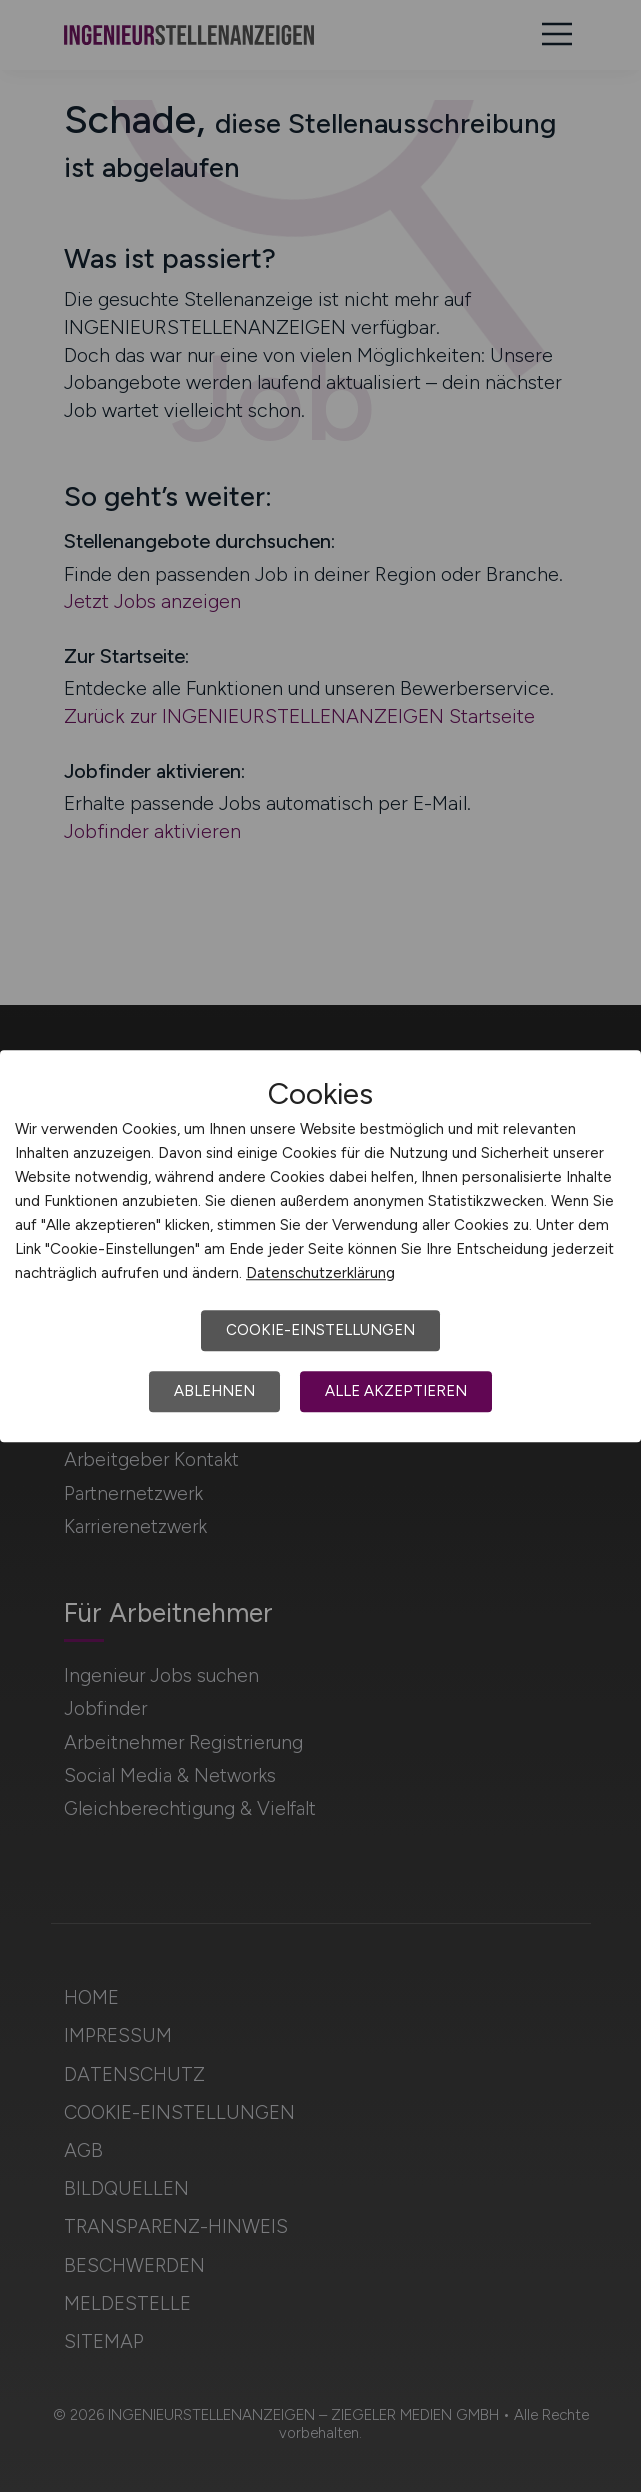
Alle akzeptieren (396, 1391)
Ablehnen (214, 1391)
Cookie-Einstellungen (320, 1330)
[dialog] (320, 1246)
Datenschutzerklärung (320, 1273)
